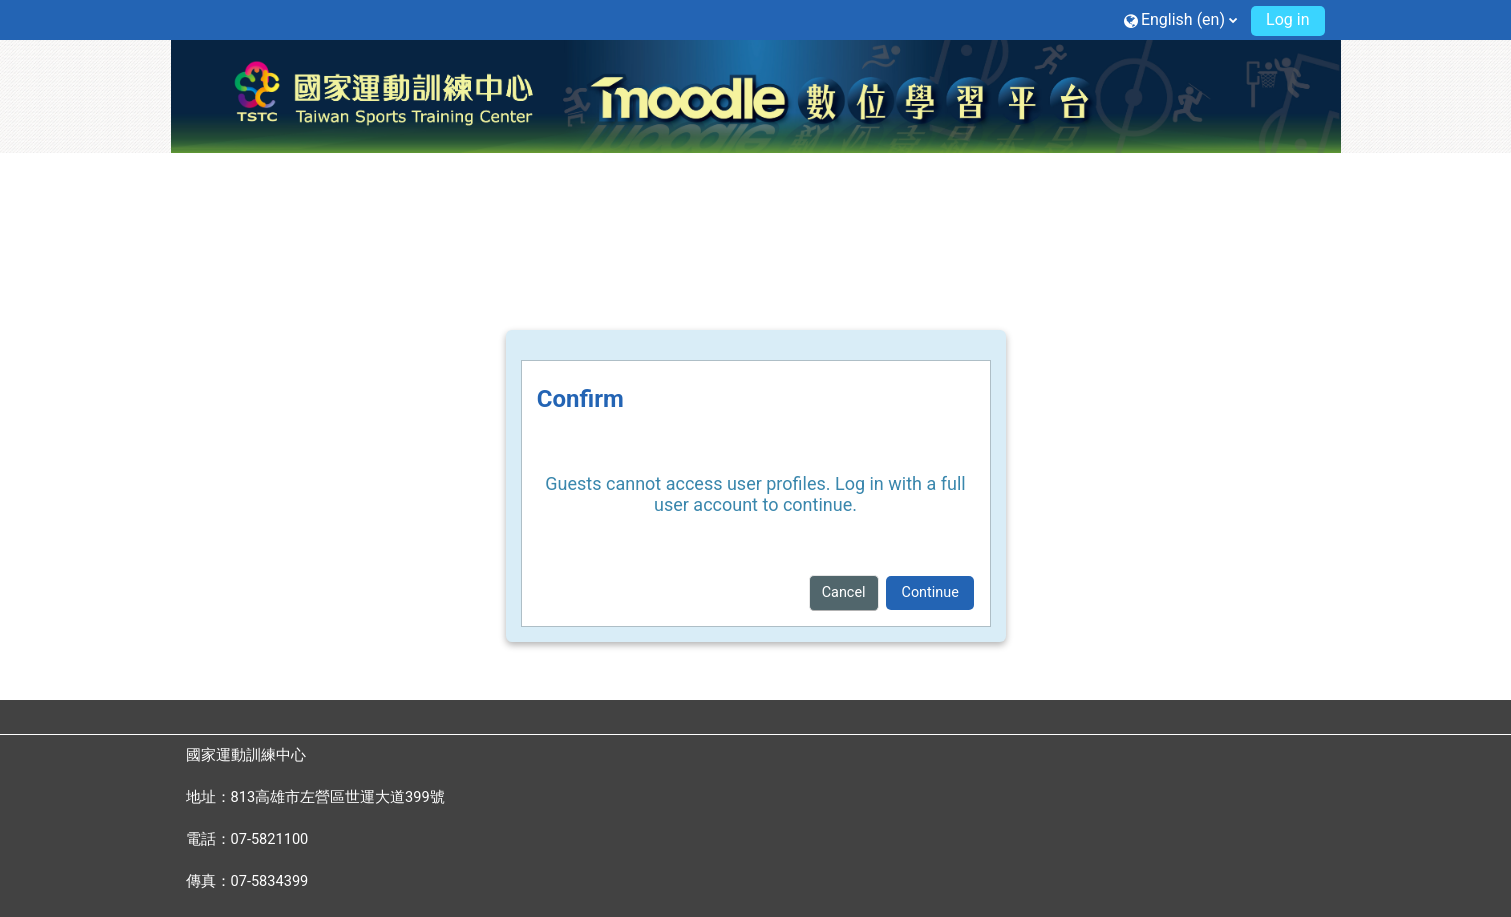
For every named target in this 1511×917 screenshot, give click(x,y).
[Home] (756, 95)
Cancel (844, 592)
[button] (1180, 19)
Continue (930, 592)
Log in (1287, 19)
